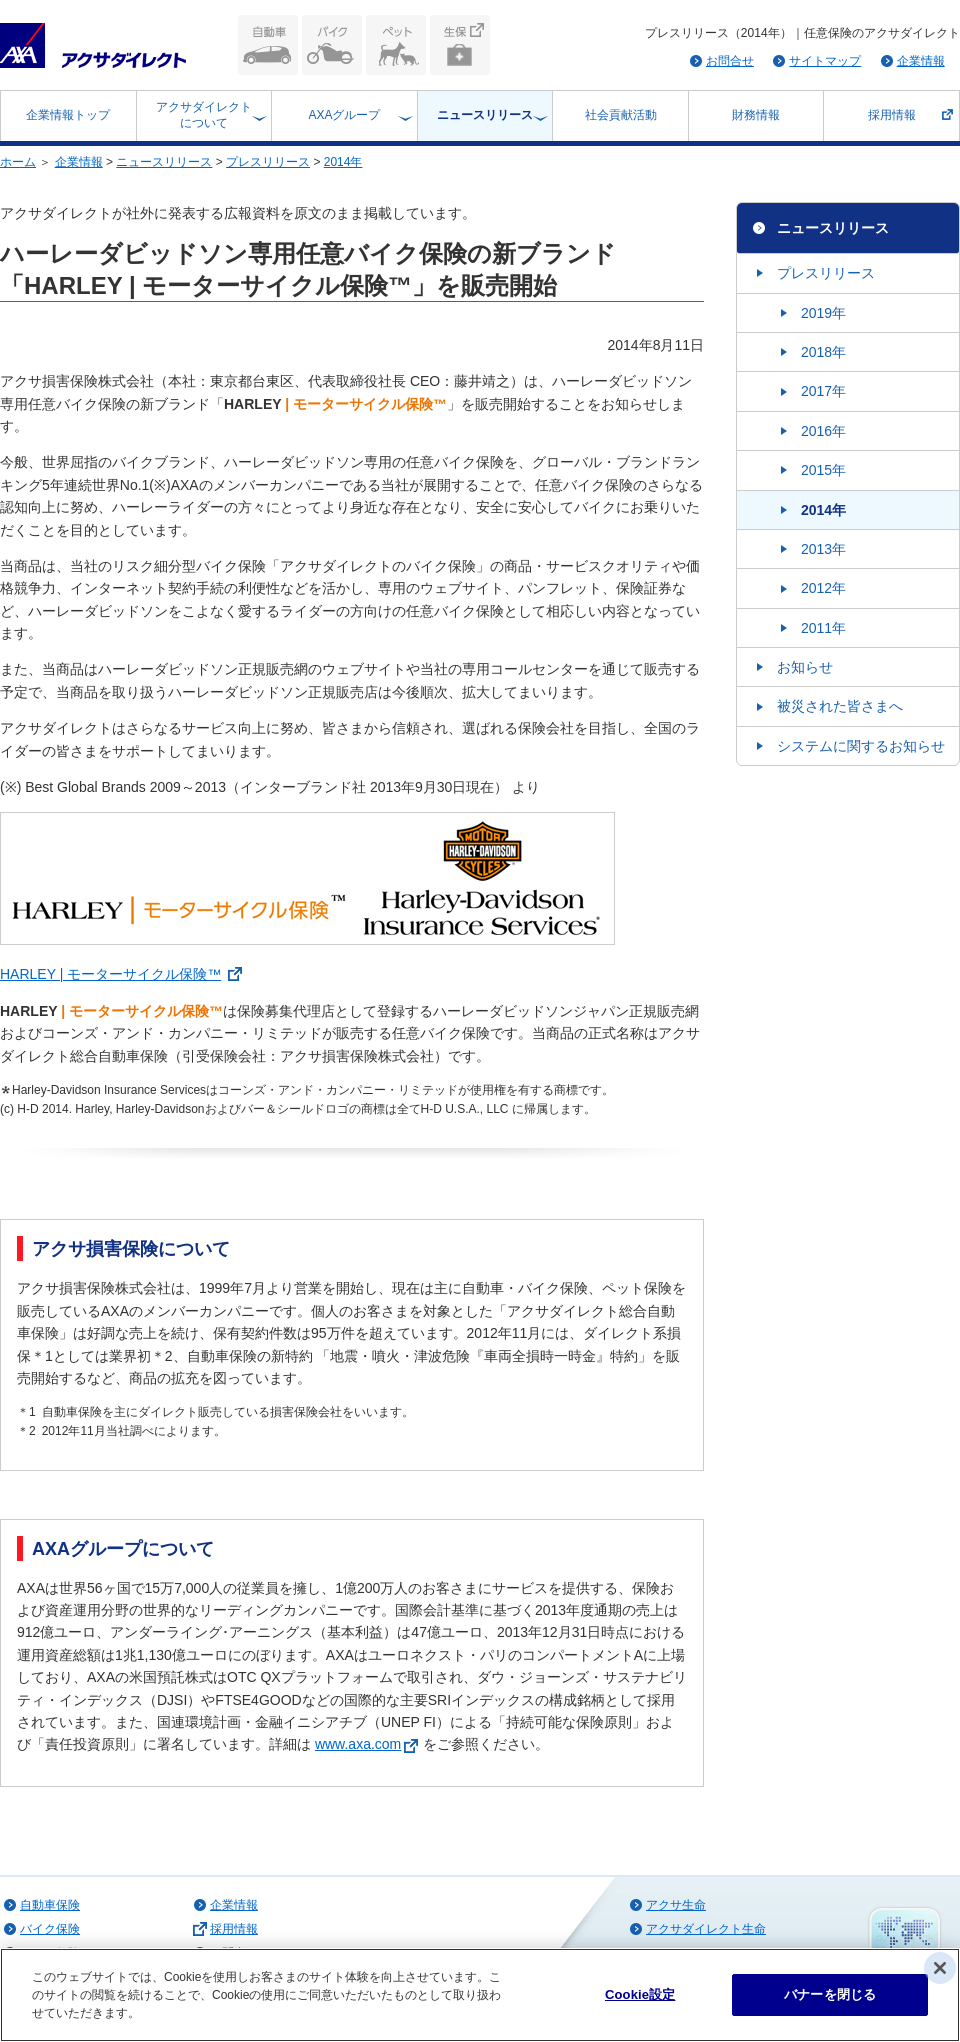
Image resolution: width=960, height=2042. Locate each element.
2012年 (823, 588)
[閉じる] (940, 1968)
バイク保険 (332, 45)
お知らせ (805, 667)
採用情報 (892, 115)
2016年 (823, 431)
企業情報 (921, 61)
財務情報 (756, 115)
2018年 (823, 352)
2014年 (343, 162)
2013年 (823, 549)
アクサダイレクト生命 (706, 1929)
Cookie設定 (640, 1994)
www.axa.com (369, 1744)
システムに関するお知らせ (861, 746)
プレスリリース (268, 162)
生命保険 (460, 45)
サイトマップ (825, 61)
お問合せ (730, 61)
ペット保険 (396, 45)
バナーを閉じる (830, 1994)
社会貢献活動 (621, 115)
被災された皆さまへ (840, 706)
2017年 (823, 391)
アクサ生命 (676, 1905)
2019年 (823, 313)
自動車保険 (268, 45)
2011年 (823, 628)
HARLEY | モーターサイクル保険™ (110, 974)
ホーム (18, 162)
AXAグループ (344, 115)
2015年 (823, 470)
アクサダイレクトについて (204, 115)
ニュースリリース (485, 115)
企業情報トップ (68, 115)
